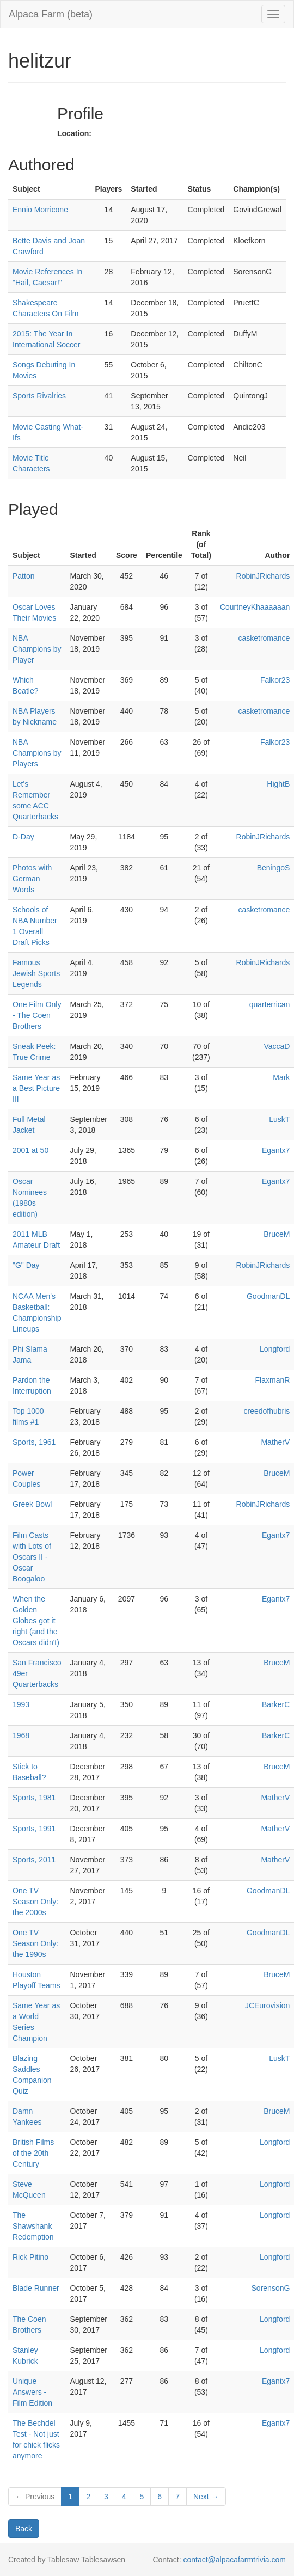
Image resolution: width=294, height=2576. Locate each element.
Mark (281, 1077)
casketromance (264, 638)
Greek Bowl (32, 1504)
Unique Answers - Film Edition (32, 2392)
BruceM (277, 1234)
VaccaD (277, 1046)
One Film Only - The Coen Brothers (37, 1015)
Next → (206, 2496)
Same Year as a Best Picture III (36, 1088)
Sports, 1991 (34, 1828)
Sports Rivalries (39, 395)
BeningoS (273, 867)
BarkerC (276, 1704)
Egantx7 (276, 1150)
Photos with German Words (32, 878)
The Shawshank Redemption (33, 2226)
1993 (21, 1704)
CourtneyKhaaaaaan (255, 607)
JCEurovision (267, 2005)
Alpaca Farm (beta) (51, 14)
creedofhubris (267, 1411)
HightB (278, 784)
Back (23, 2528)
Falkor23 (275, 680)
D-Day (23, 836)
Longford (275, 1349)
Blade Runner (36, 2288)
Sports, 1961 (34, 1442)
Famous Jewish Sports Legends (36, 973)
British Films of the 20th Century (33, 2153)
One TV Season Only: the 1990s (35, 1943)
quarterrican (269, 1004)
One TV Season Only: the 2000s (35, 1901)
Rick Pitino (30, 2257)
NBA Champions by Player (37, 649)
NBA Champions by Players (37, 753)
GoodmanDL (268, 1296)
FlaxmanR (272, 1380)
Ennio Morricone (40, 209)
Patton (23, 576)
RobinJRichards (263, 576)
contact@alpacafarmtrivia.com (234, 2559)
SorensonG (271, 2288)
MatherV (275, 1442)
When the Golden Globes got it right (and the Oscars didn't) (36, 1620)
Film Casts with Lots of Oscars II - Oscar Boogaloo (32, 1557)
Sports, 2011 (34, 1859)
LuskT (279, 1119)
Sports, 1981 (34, 1797)
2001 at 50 (30, 1150)
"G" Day (26, 1265)
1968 (21, 1735)
